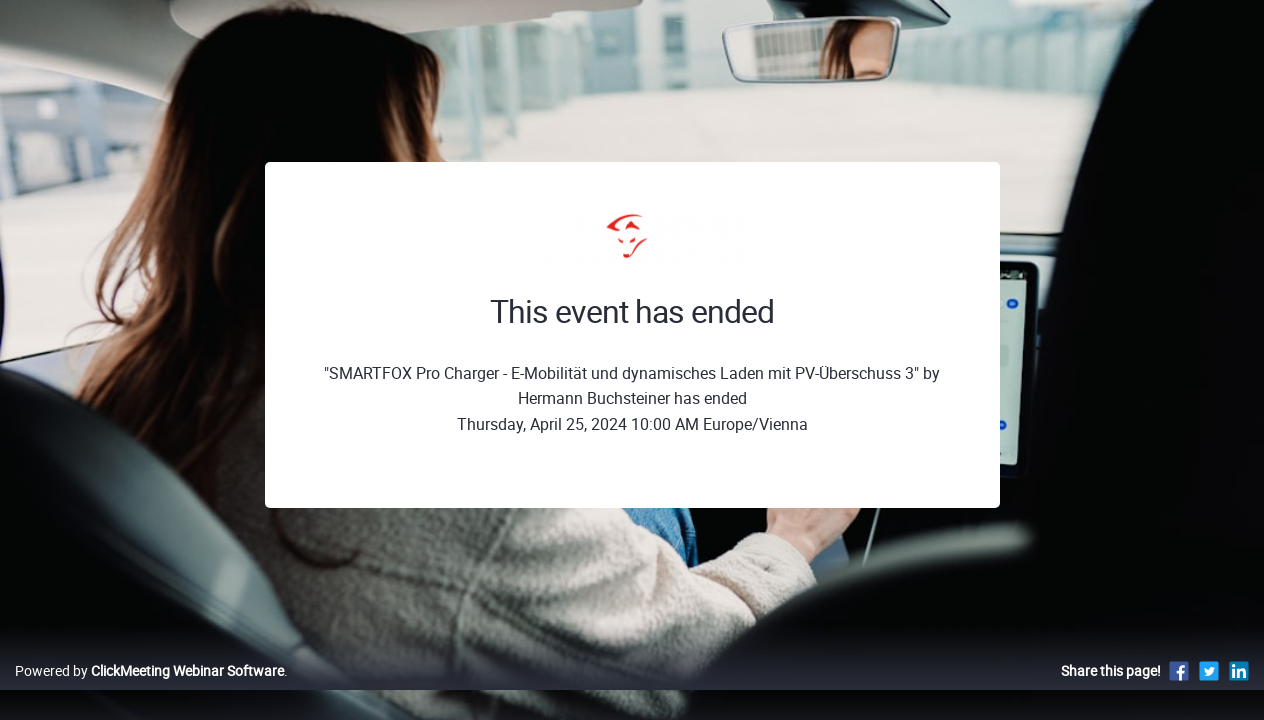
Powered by (149, 691)
